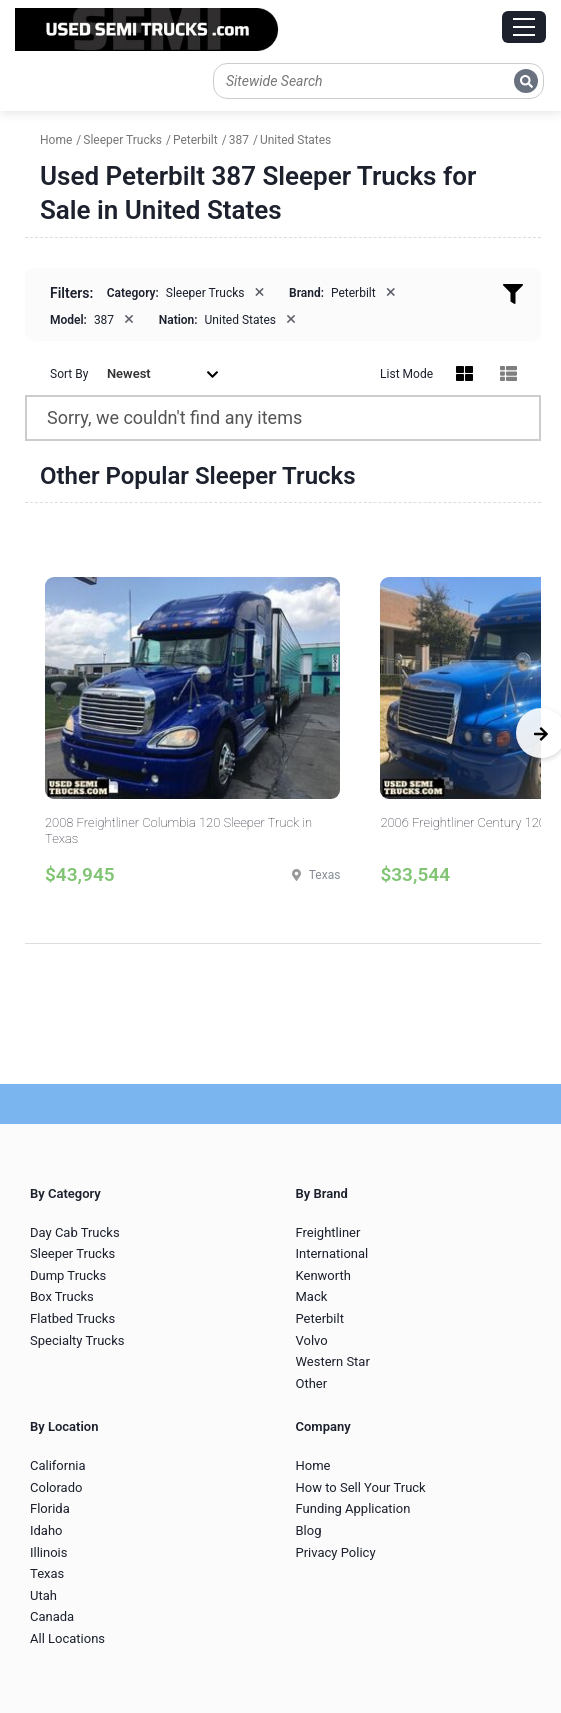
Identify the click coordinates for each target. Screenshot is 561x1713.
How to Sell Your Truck (361, 1487)
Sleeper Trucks (72, 1253)
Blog (309, 1530)
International (332, 1253)
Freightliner (328, 1232)
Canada (52, 1616)
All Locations (67, 1638)
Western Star (333, 1361)
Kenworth (323, 1275)
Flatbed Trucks (72, 1318)
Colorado (56, 1487)
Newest (163, 373)
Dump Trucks (68, 1275)
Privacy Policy (336, 1552)
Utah (43, 1595)
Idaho (46, 1530)
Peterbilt (320, 1318)
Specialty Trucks (77, 1340)
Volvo (312, 1340)
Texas (47, 1573)
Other (312, 1383)
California (58, 1465)
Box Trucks (62, 1296)
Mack (312, 1296)
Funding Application (353, 1508)
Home (313, 1465)
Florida (50, 1508)
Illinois (48, 1552)
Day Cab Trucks (75, 1232)
